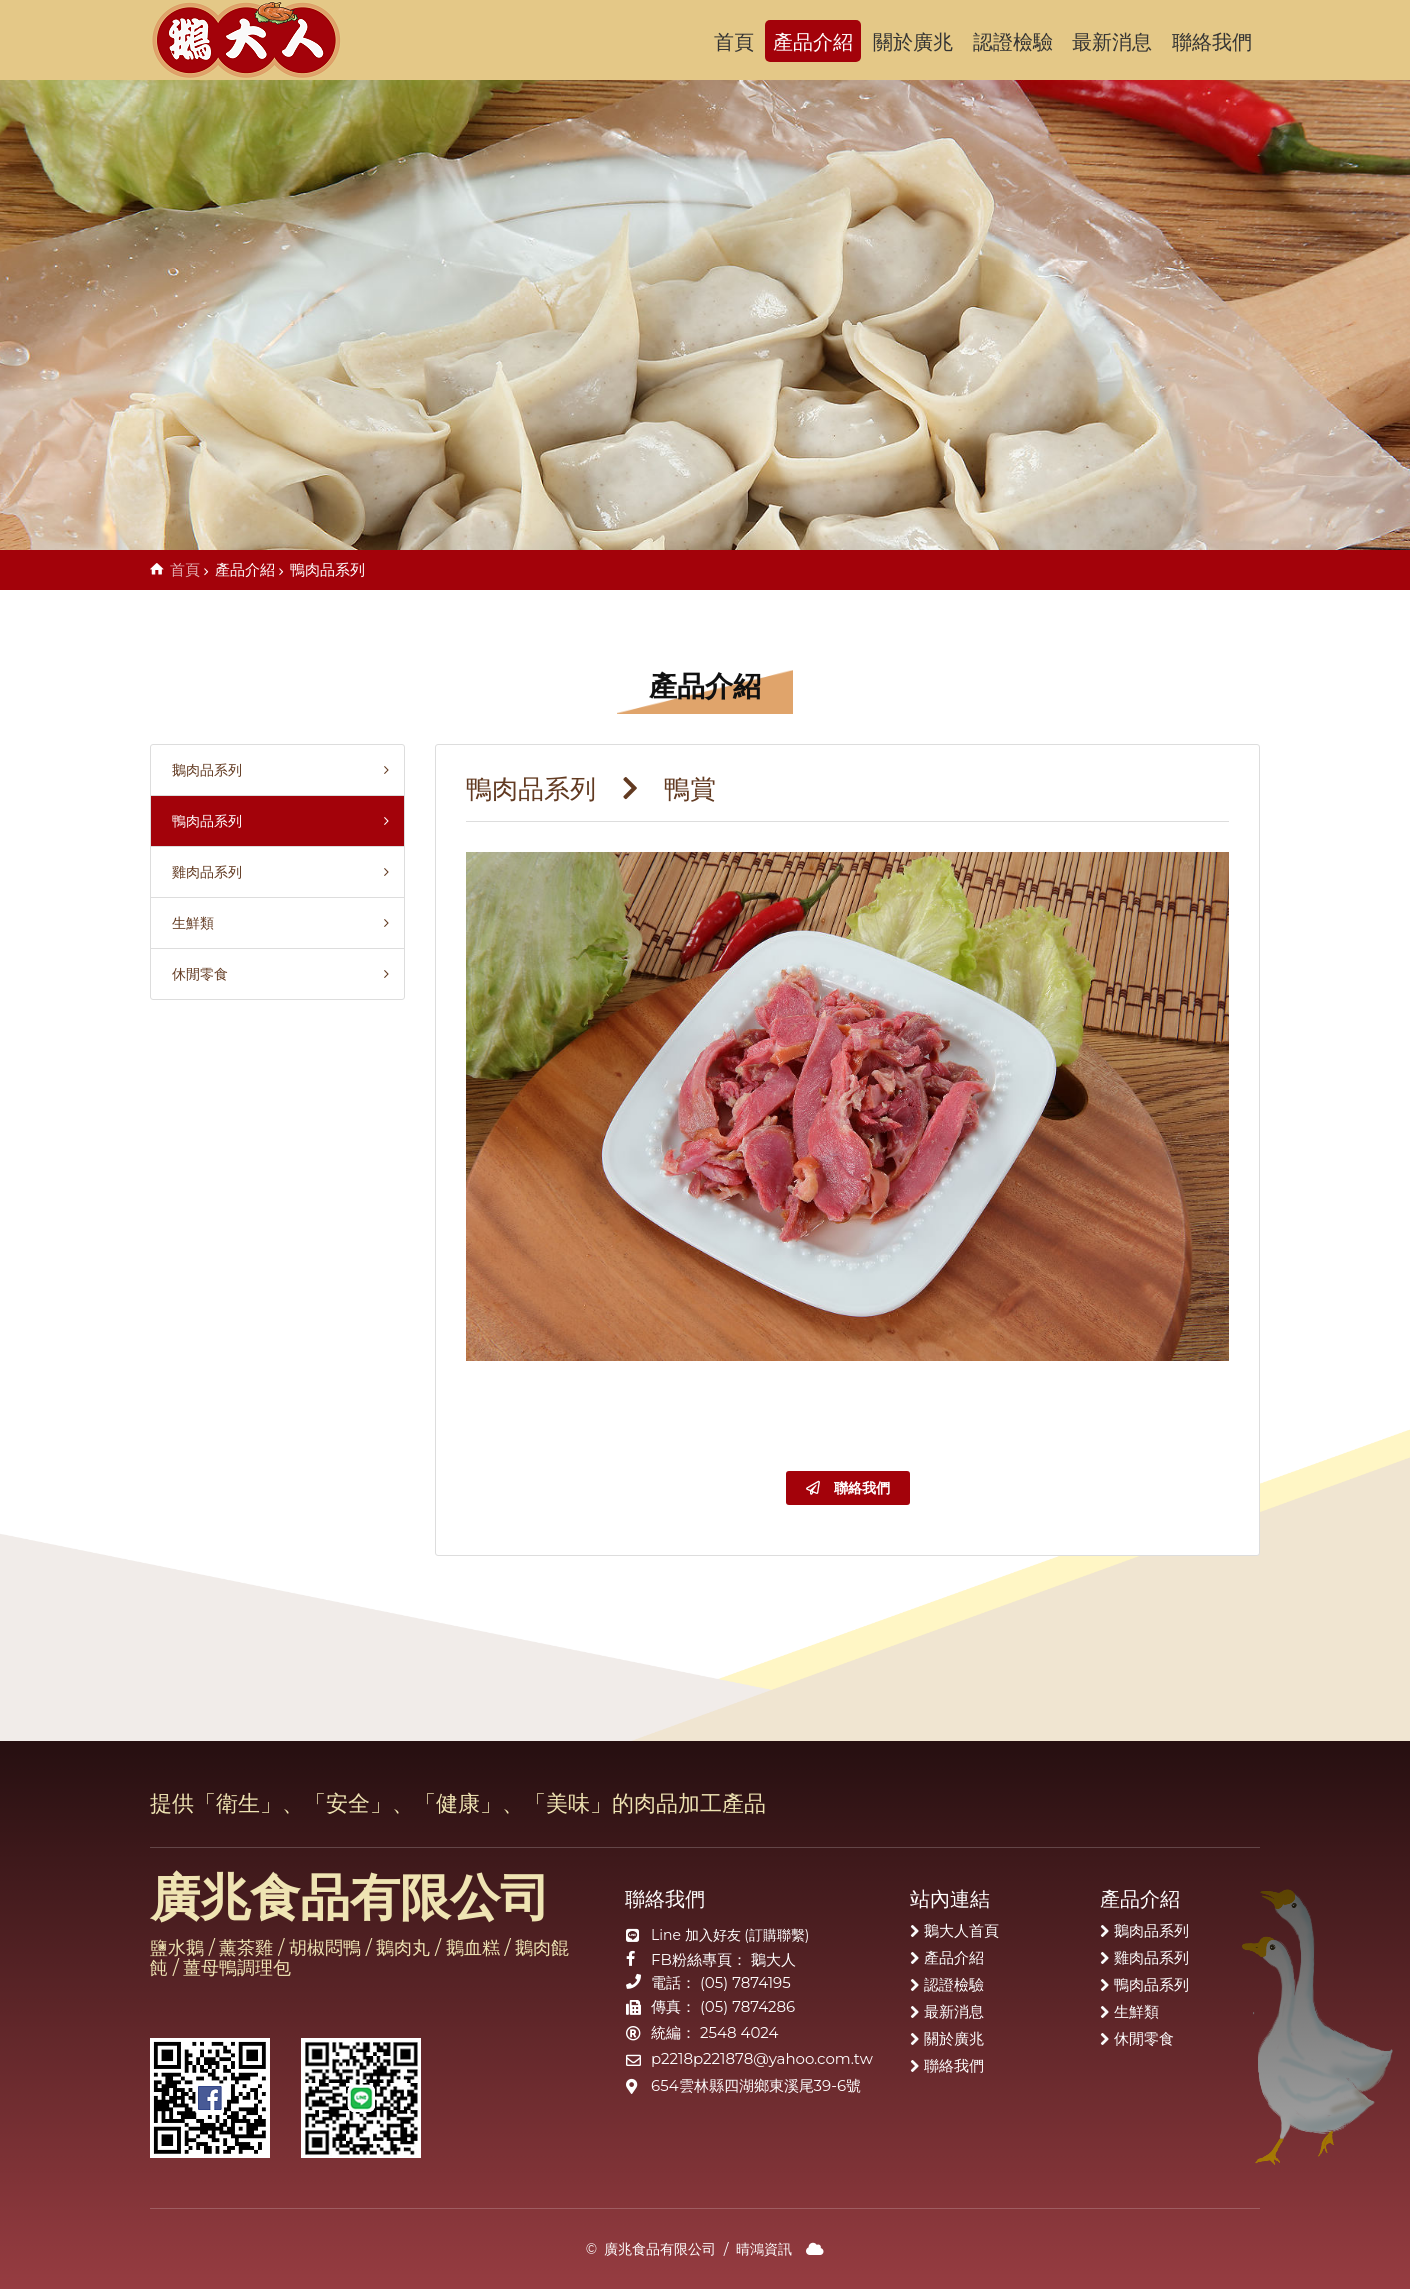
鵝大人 (773, 1959)
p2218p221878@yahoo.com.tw (762, 2058)
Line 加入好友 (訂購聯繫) (730, 1935)
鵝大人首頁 (961, 1930)
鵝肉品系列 (201, 770)
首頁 (734, 42)
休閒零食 (194, 974)
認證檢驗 (1013, 42)
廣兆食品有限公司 (259, 40)
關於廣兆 (913, 42)
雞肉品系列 (201, 872)
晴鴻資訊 (764, 2249)
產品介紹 (813, 42)
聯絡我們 (1212, 42)
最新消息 (1112, 42)
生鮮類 (187, 923)
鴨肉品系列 (201, 821)
